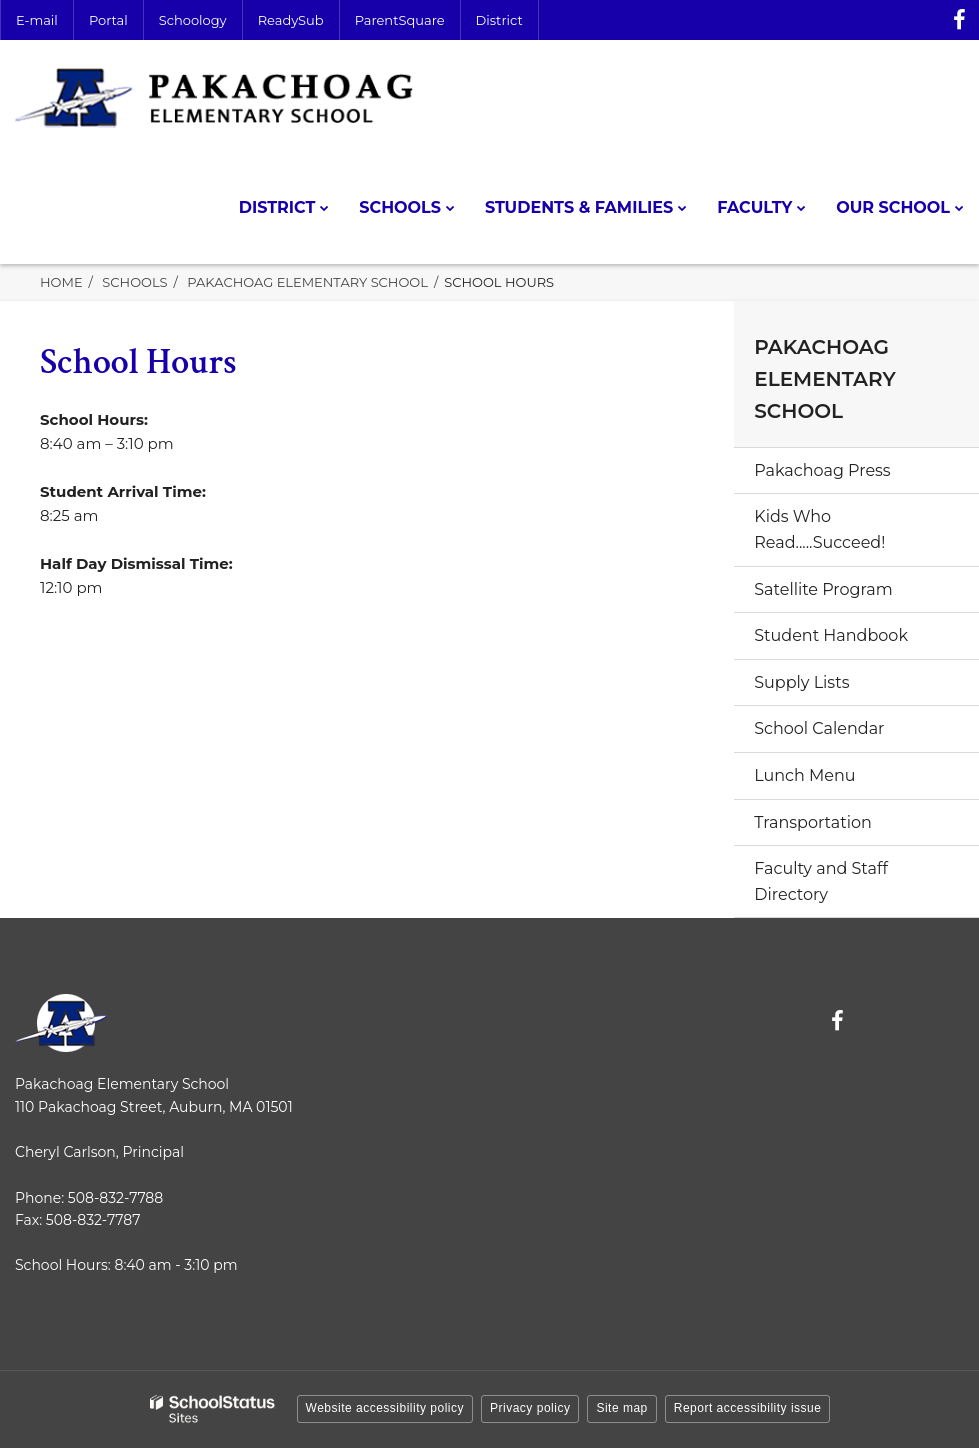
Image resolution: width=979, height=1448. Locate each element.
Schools (134, 282)
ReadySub (291, 20)
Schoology (193, 20)
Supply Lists (801, 682)
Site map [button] (621, 1408)
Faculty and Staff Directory (821, 881)
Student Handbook (831, 635)
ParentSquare (400, 20)
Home (61, 282)
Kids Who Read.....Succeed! (819, 529)
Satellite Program (823, 589)
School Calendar (819, 728)
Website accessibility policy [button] (385, 1408)
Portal (108, 20)
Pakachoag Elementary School (307, 282)
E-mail (37, 20)
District (499, 20)
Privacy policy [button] (530, 1408)
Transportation (813, 822)
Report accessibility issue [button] (748, 1408)
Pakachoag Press (822, 470)
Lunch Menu (804, 775)
